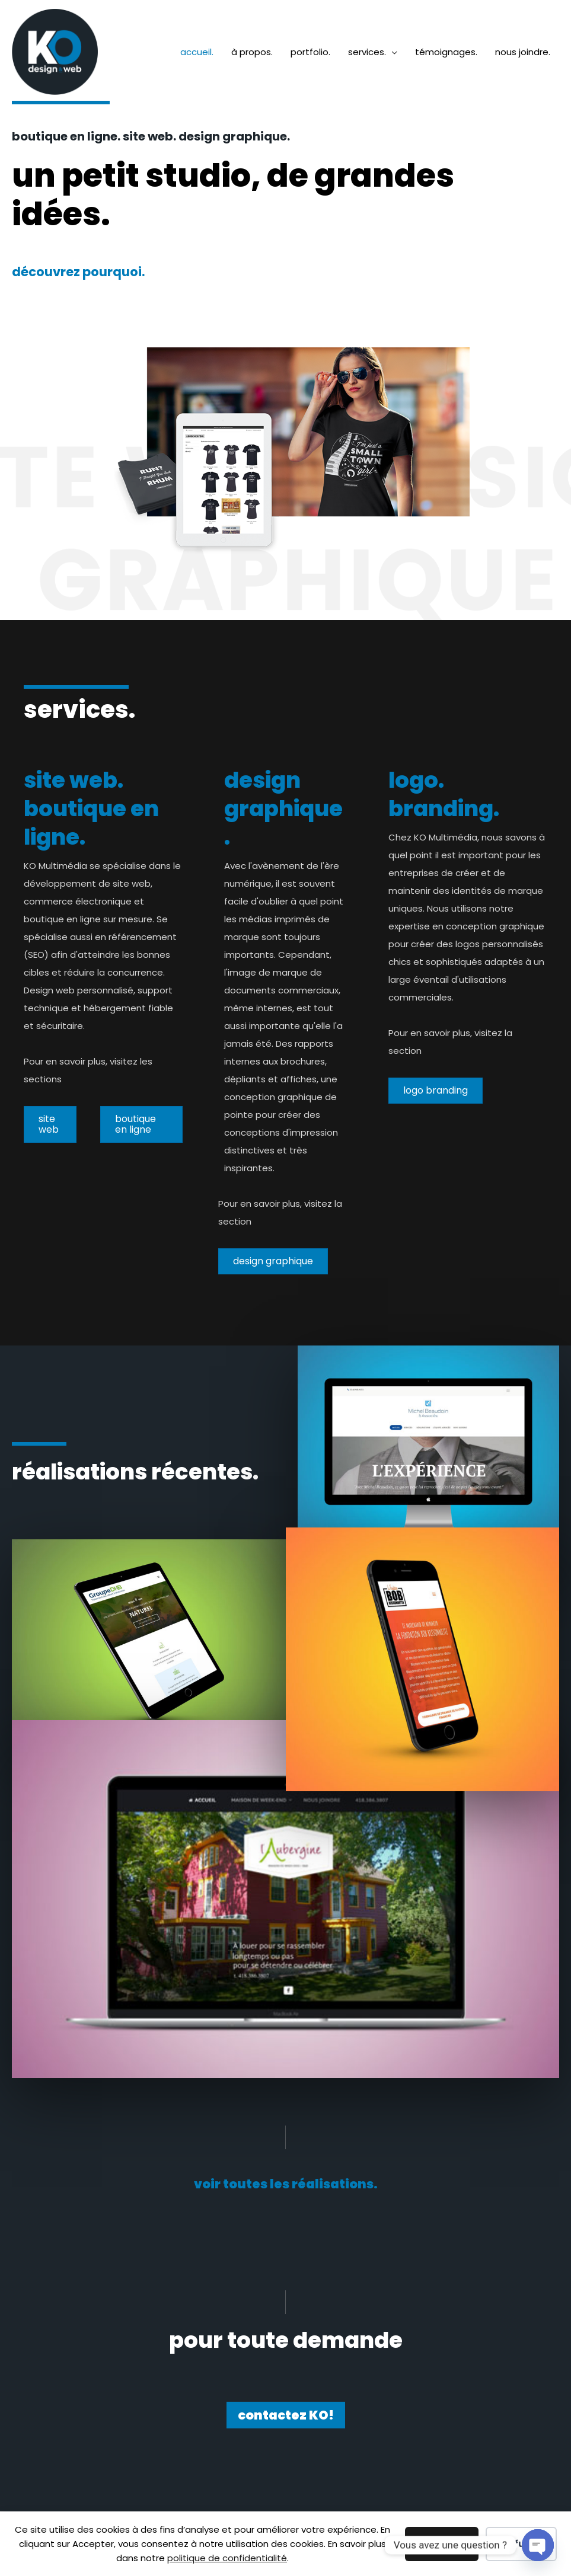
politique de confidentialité (227, 2558)
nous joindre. (522, 52)
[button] (285, 2184)
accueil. (196, 52)
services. (367, 52)
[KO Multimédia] (55, 51)
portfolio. (310, 52)
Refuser (521, 2543)
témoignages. (446, 52)
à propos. (252, 52)
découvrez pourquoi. (78, 271)
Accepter (441, 2543)
